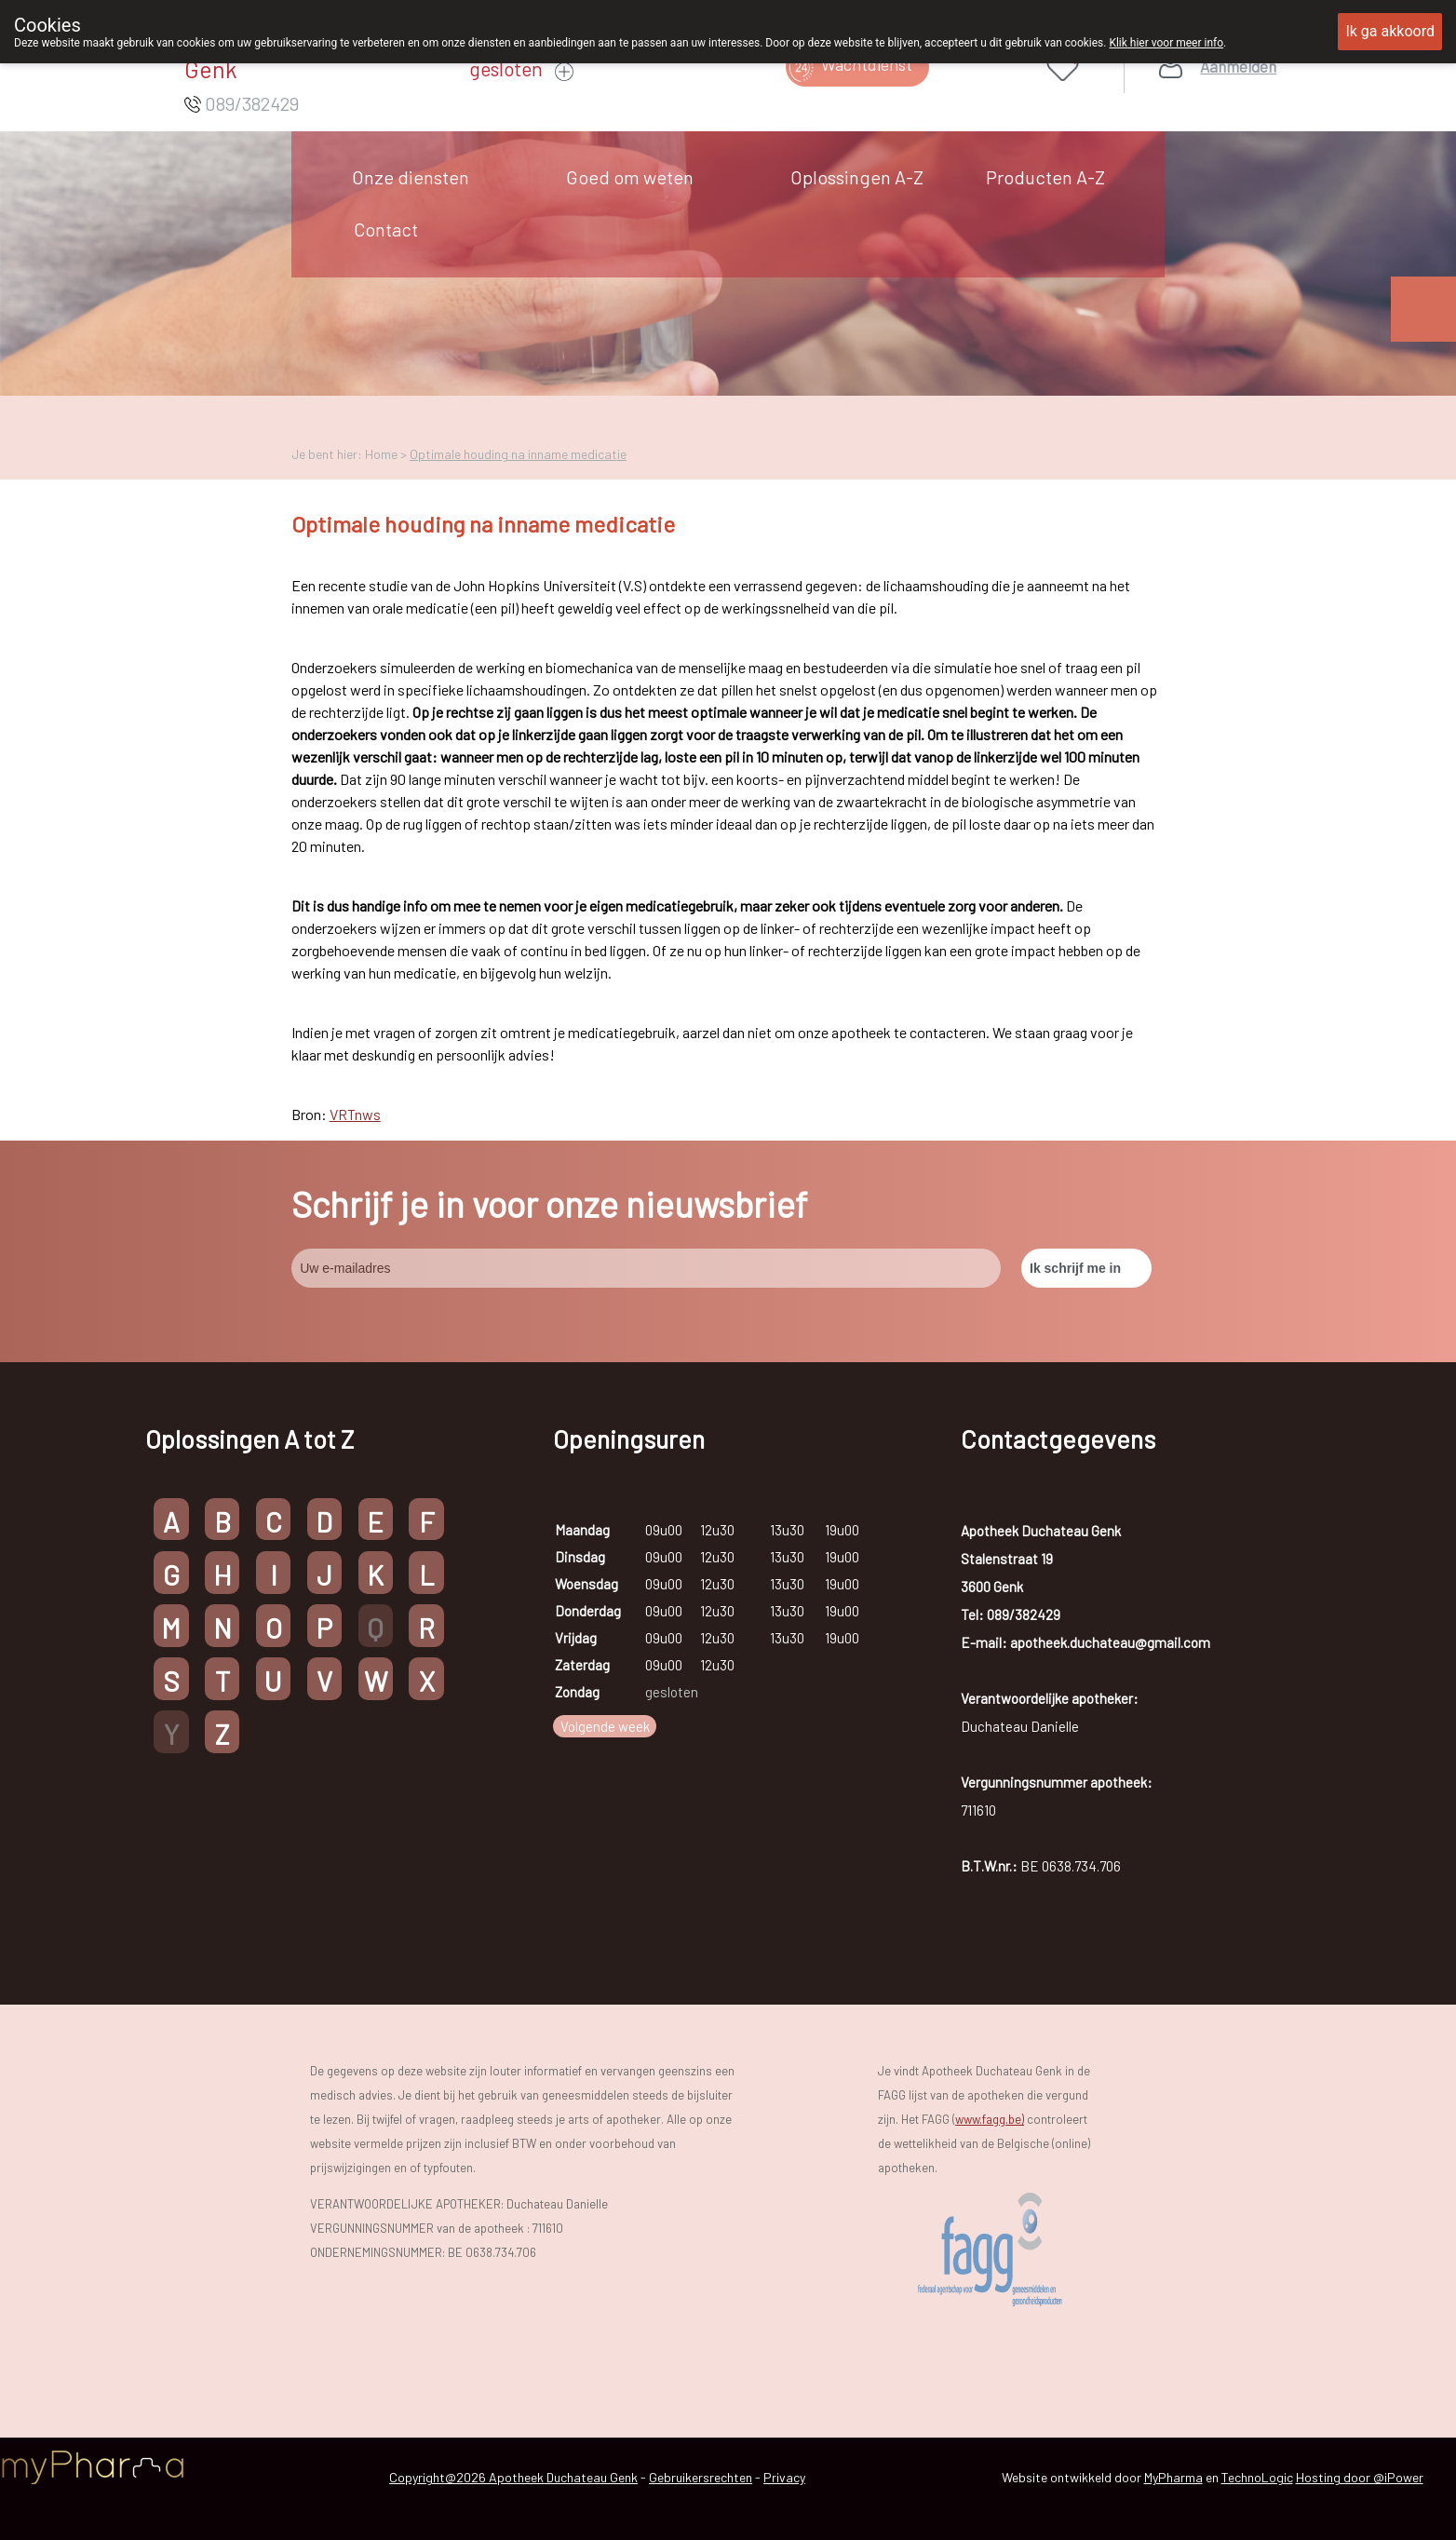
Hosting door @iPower (1359, 2477)
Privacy (784, 2477)
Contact (386, 229)
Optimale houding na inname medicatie (518, 454)
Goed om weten (630, 177)
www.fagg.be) (989, 2119)
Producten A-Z (1045, 177)
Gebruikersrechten (700, 2477)
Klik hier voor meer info (1166, 42)
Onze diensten (410, 177)
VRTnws (355, 1114)
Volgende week (605, 1726)
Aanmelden (1238, 66)
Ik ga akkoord (1390, 31)
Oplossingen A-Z (856, 177)
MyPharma (1173, 2477)
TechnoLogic (1257, 2477)
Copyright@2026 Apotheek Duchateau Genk (513, 2477)
